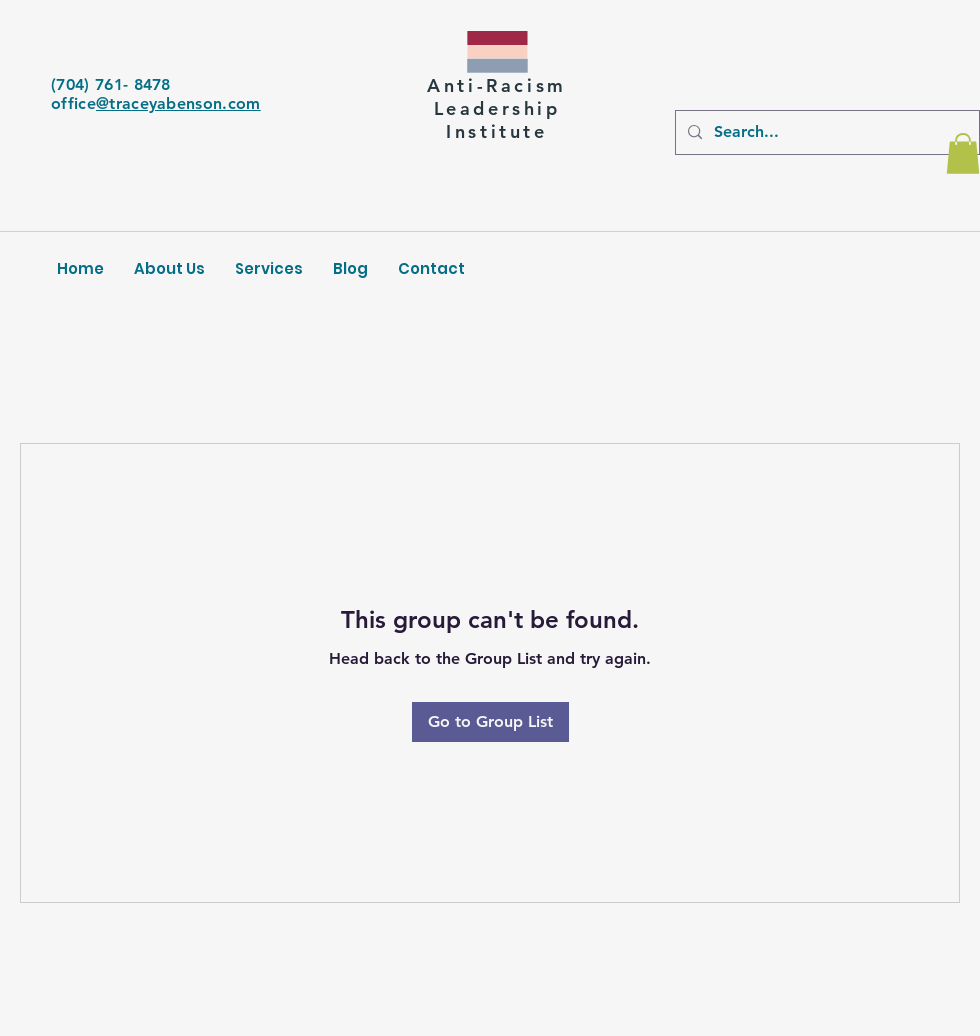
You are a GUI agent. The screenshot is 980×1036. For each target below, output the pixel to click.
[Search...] (825, 132)
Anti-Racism (497, 85)
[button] (963, 153)
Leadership (497, 108)
